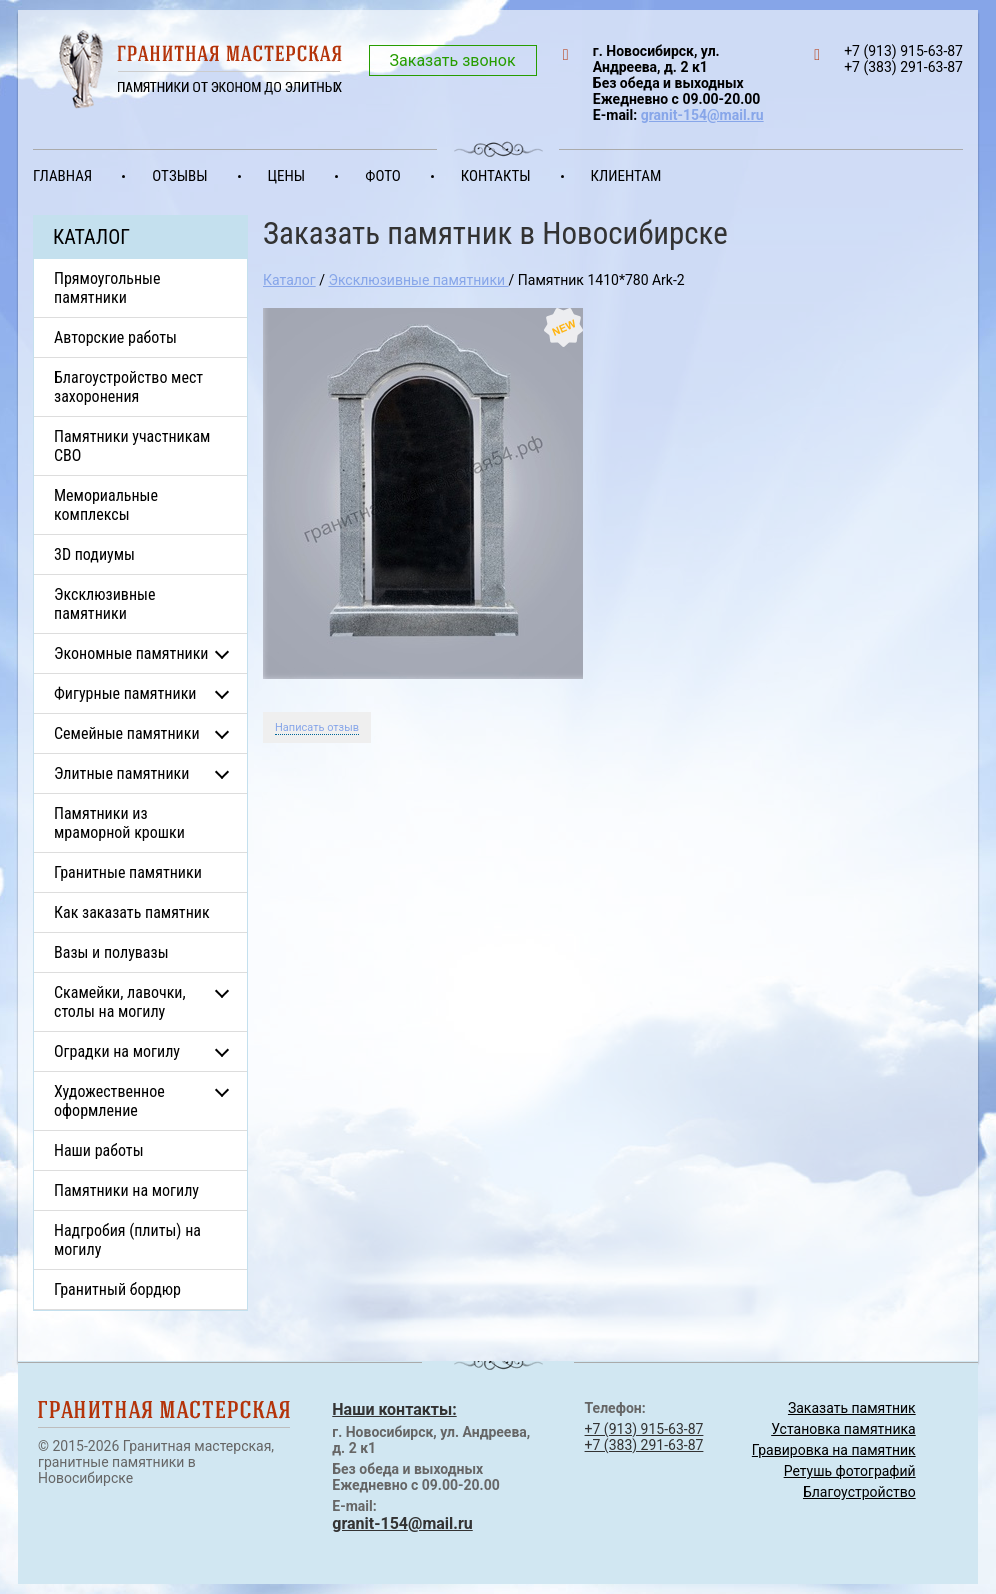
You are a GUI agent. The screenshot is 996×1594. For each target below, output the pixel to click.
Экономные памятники (131, 653)
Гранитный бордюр (117, 1289)
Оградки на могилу (117, 1051)
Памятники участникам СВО (132, 446)
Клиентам (626, 176)
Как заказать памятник (132, 912)
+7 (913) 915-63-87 (644, 1429)
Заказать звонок (453, 60)
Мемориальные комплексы (106, 505)
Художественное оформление (109, 1101)
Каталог (289, 280)
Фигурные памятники (125, 693)
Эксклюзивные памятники (104, 604)
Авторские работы (115, 337)
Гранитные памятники (128, 872)
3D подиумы (94, 554)
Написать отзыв (317, 727)
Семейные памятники (127, 733)
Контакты (496, 176)
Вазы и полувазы (111, 952)
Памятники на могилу (126, 1190)
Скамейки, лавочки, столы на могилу (120, 1002)
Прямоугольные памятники (107, 288)
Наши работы (99, 1150)
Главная (62, 176)
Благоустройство (859, 1492)
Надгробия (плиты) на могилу (127, 1240)
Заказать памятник (852, 1408)
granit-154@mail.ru (702, 115)
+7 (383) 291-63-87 (644, 1445)
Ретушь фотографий (850, 1471)
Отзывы (179, 176)
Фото (383, 176)
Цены (287, 176)
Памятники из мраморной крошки (119, 823)
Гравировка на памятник (834, 1450)
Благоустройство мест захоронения (128, 387)
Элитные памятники (121, 773)
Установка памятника (843, 1429)
